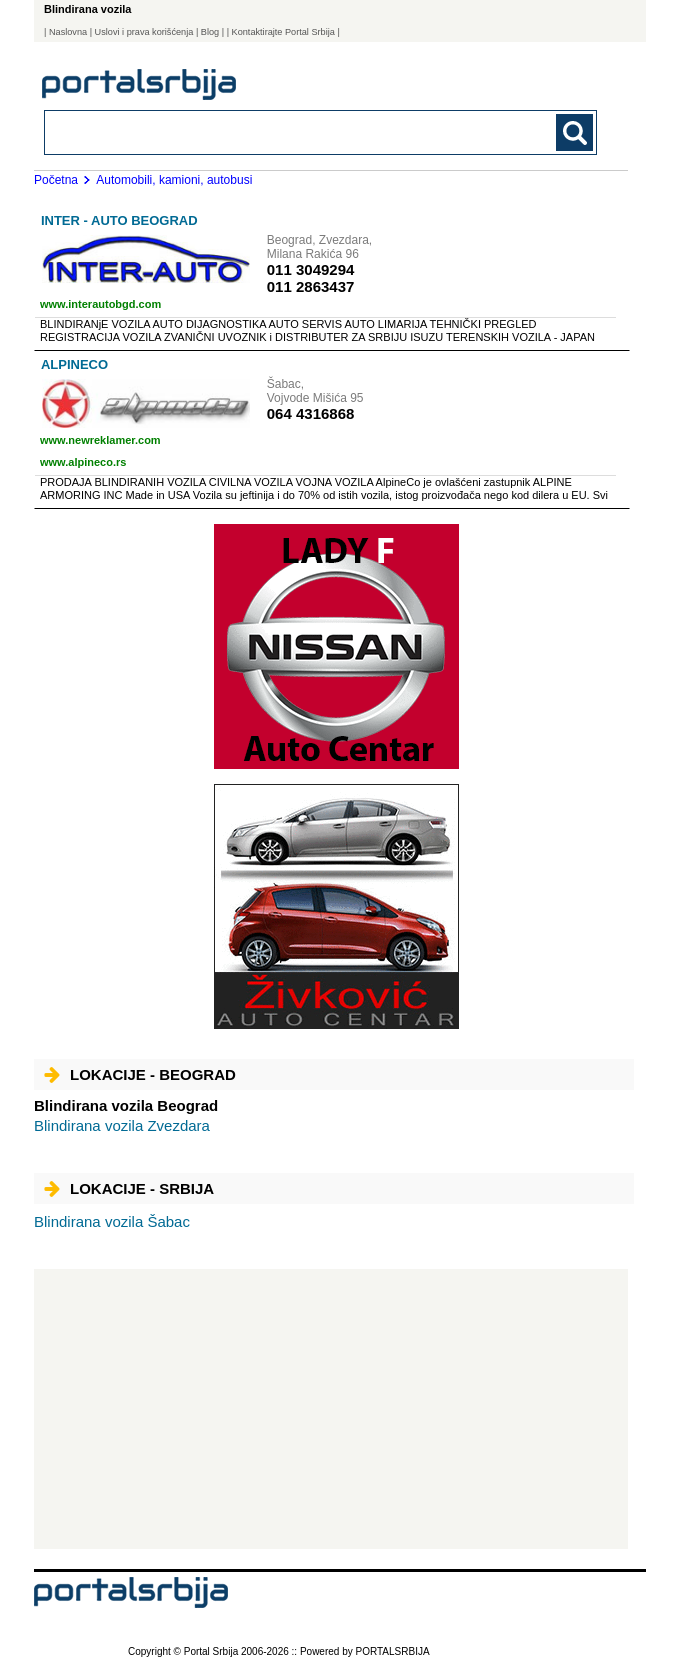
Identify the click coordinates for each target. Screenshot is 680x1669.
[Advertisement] (331, 1409)
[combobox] (267, 131)
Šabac (112, 1221)
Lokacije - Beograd (140, 1074)
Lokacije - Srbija (129, 1188)
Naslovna (68, 32)
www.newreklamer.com (100, 440)
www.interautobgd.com (100, 304)
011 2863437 (311, 286)
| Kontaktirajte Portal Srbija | (283, 32)
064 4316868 (311, 413)
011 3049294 (311, 269)
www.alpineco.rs (83, 462)
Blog (210, 32)
